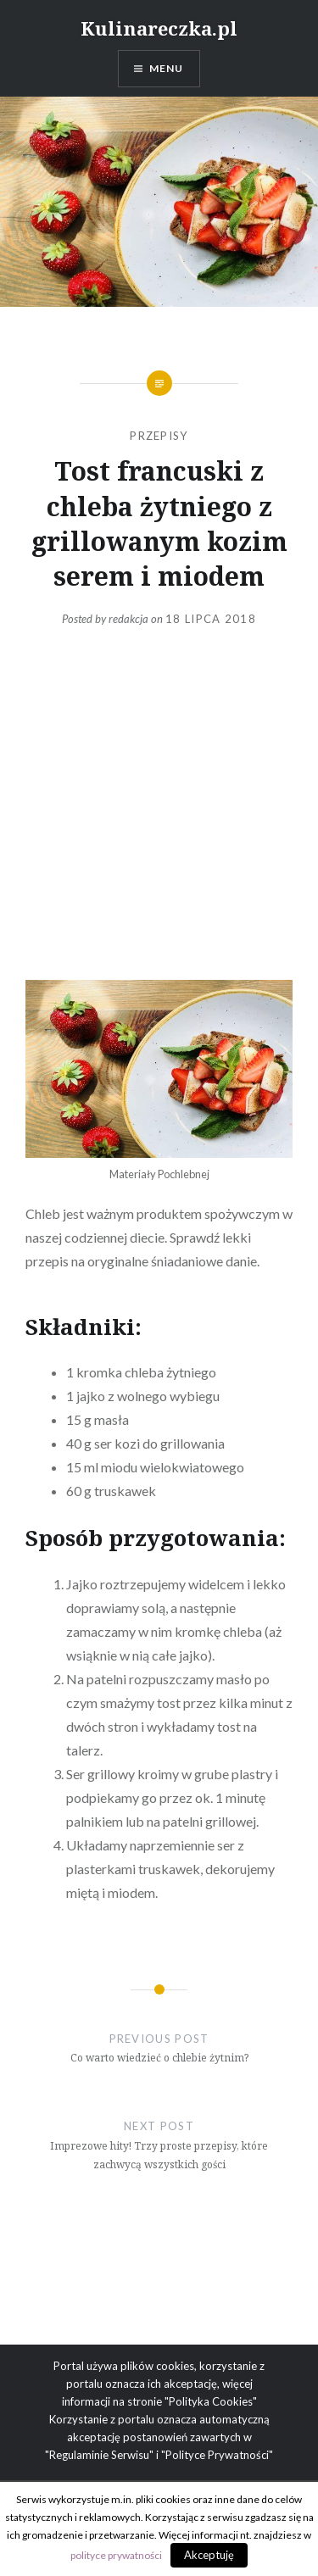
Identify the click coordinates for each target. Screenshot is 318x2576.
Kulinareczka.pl (159, 28)
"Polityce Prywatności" (217, 2455)
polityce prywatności (116, 2555)
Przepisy (158, 435)
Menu (166, 68)
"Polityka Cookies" (211, 2401)
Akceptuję (209, 2555)
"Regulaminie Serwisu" (99, 2455)
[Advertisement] (159, 804)
